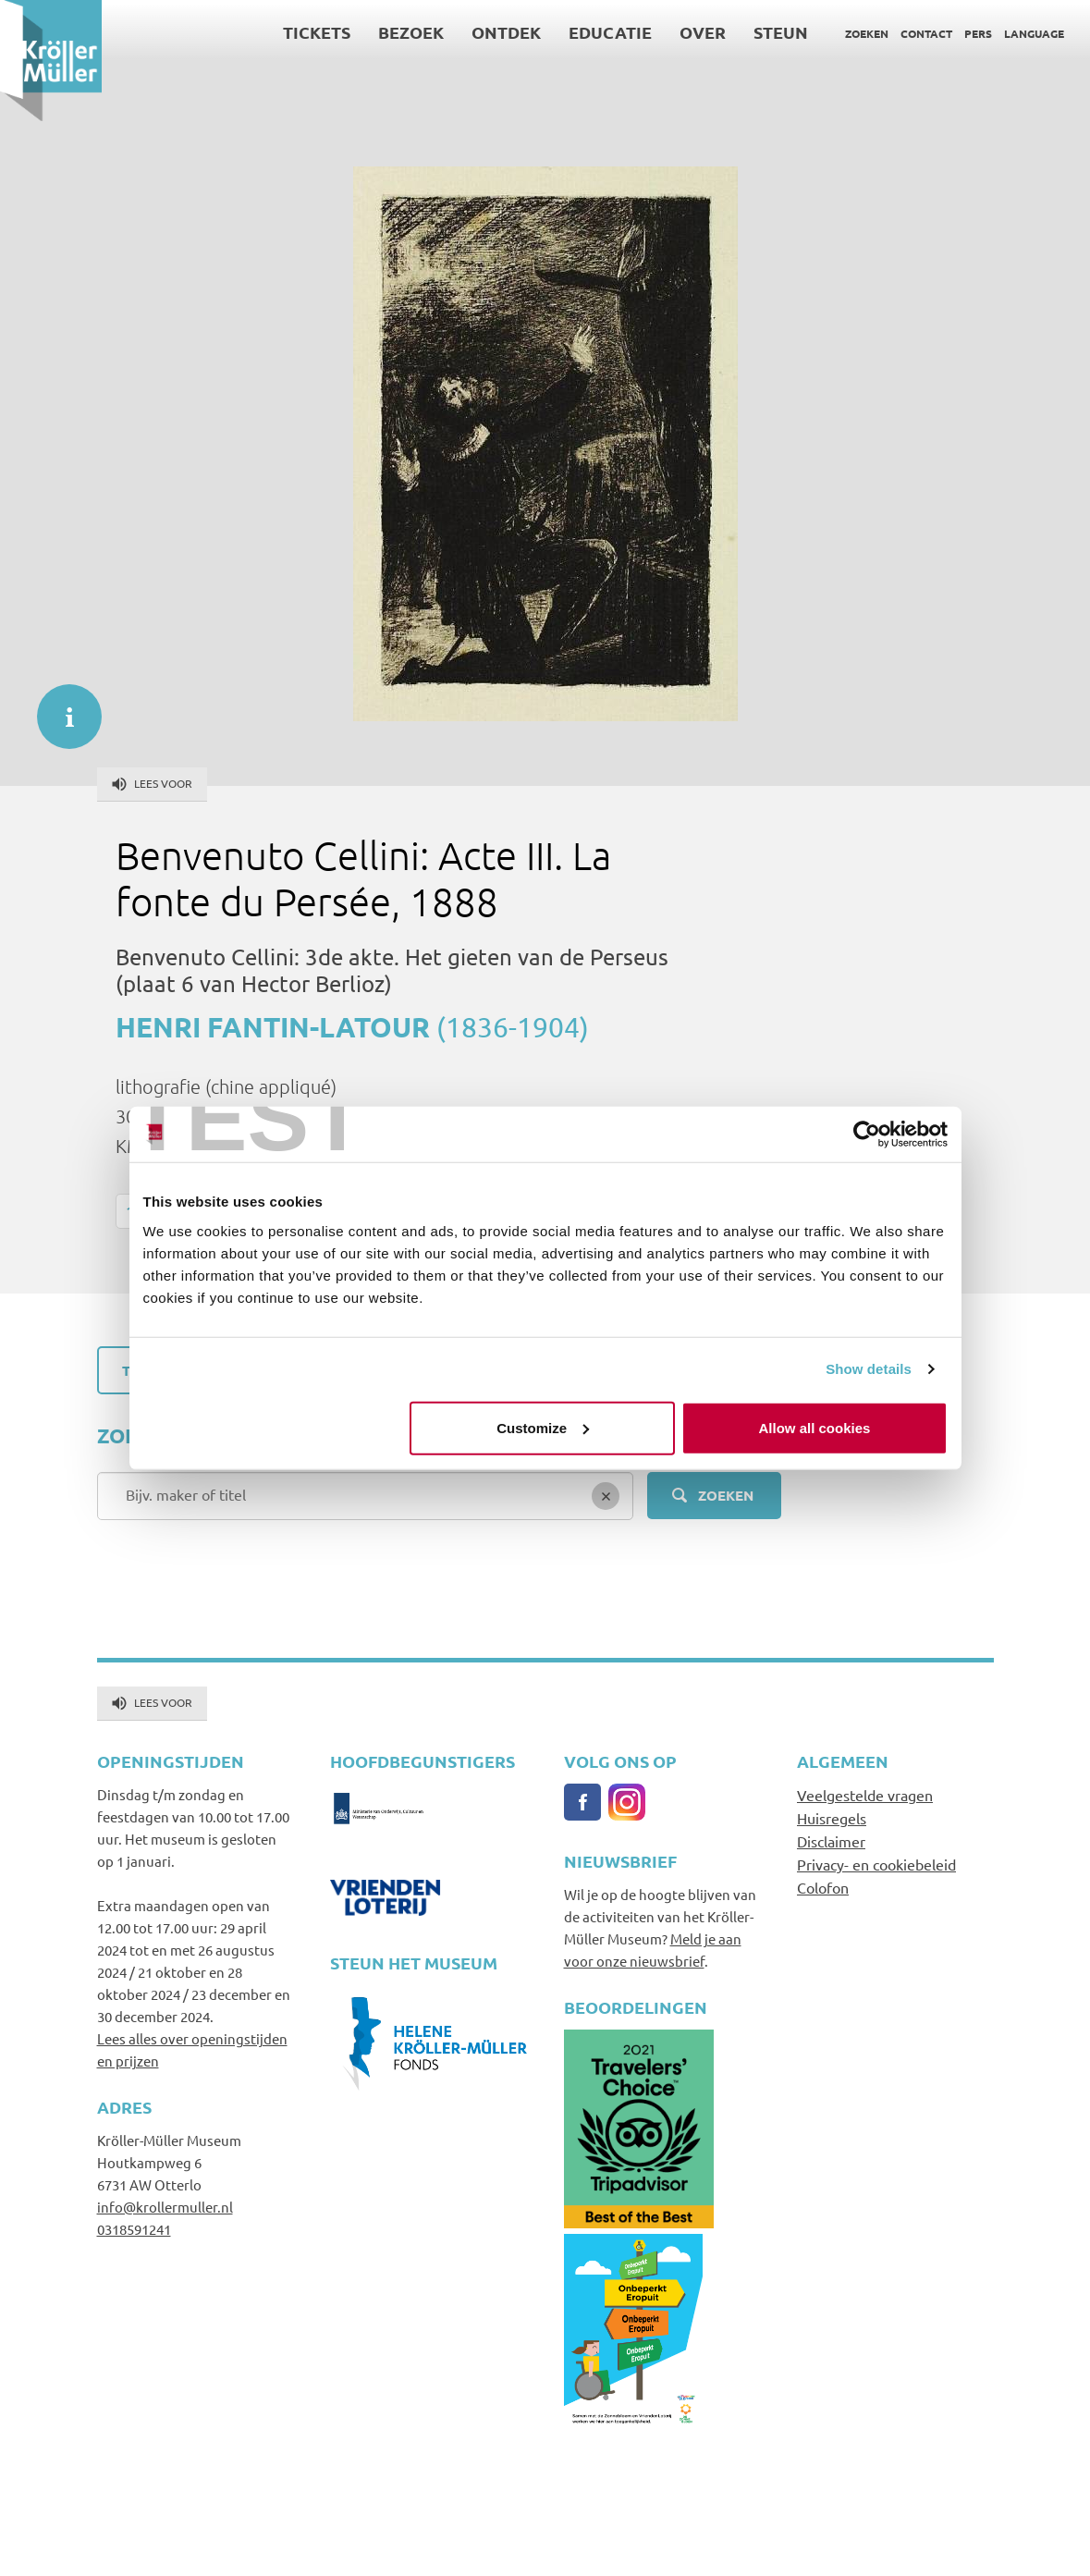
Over (703, 32)
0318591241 (134, 2229)
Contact (926, 33)
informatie (60, 707)
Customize (542, 1427)
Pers (978, 33)
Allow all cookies (815, 1427)
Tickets (316, 32)
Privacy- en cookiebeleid (876, 1864)
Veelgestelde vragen (865, 1794)
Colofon (823, 1887)
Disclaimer (831, 1841)
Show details (869, 1369)
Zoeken (866, 33)
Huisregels (831, 1818)
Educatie (610, 32)
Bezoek (411, 32)
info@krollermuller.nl (165, 2206)
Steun (780, 32)
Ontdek (506, 32)
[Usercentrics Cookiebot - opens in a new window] (867, 1134)
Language (1034, 33)
